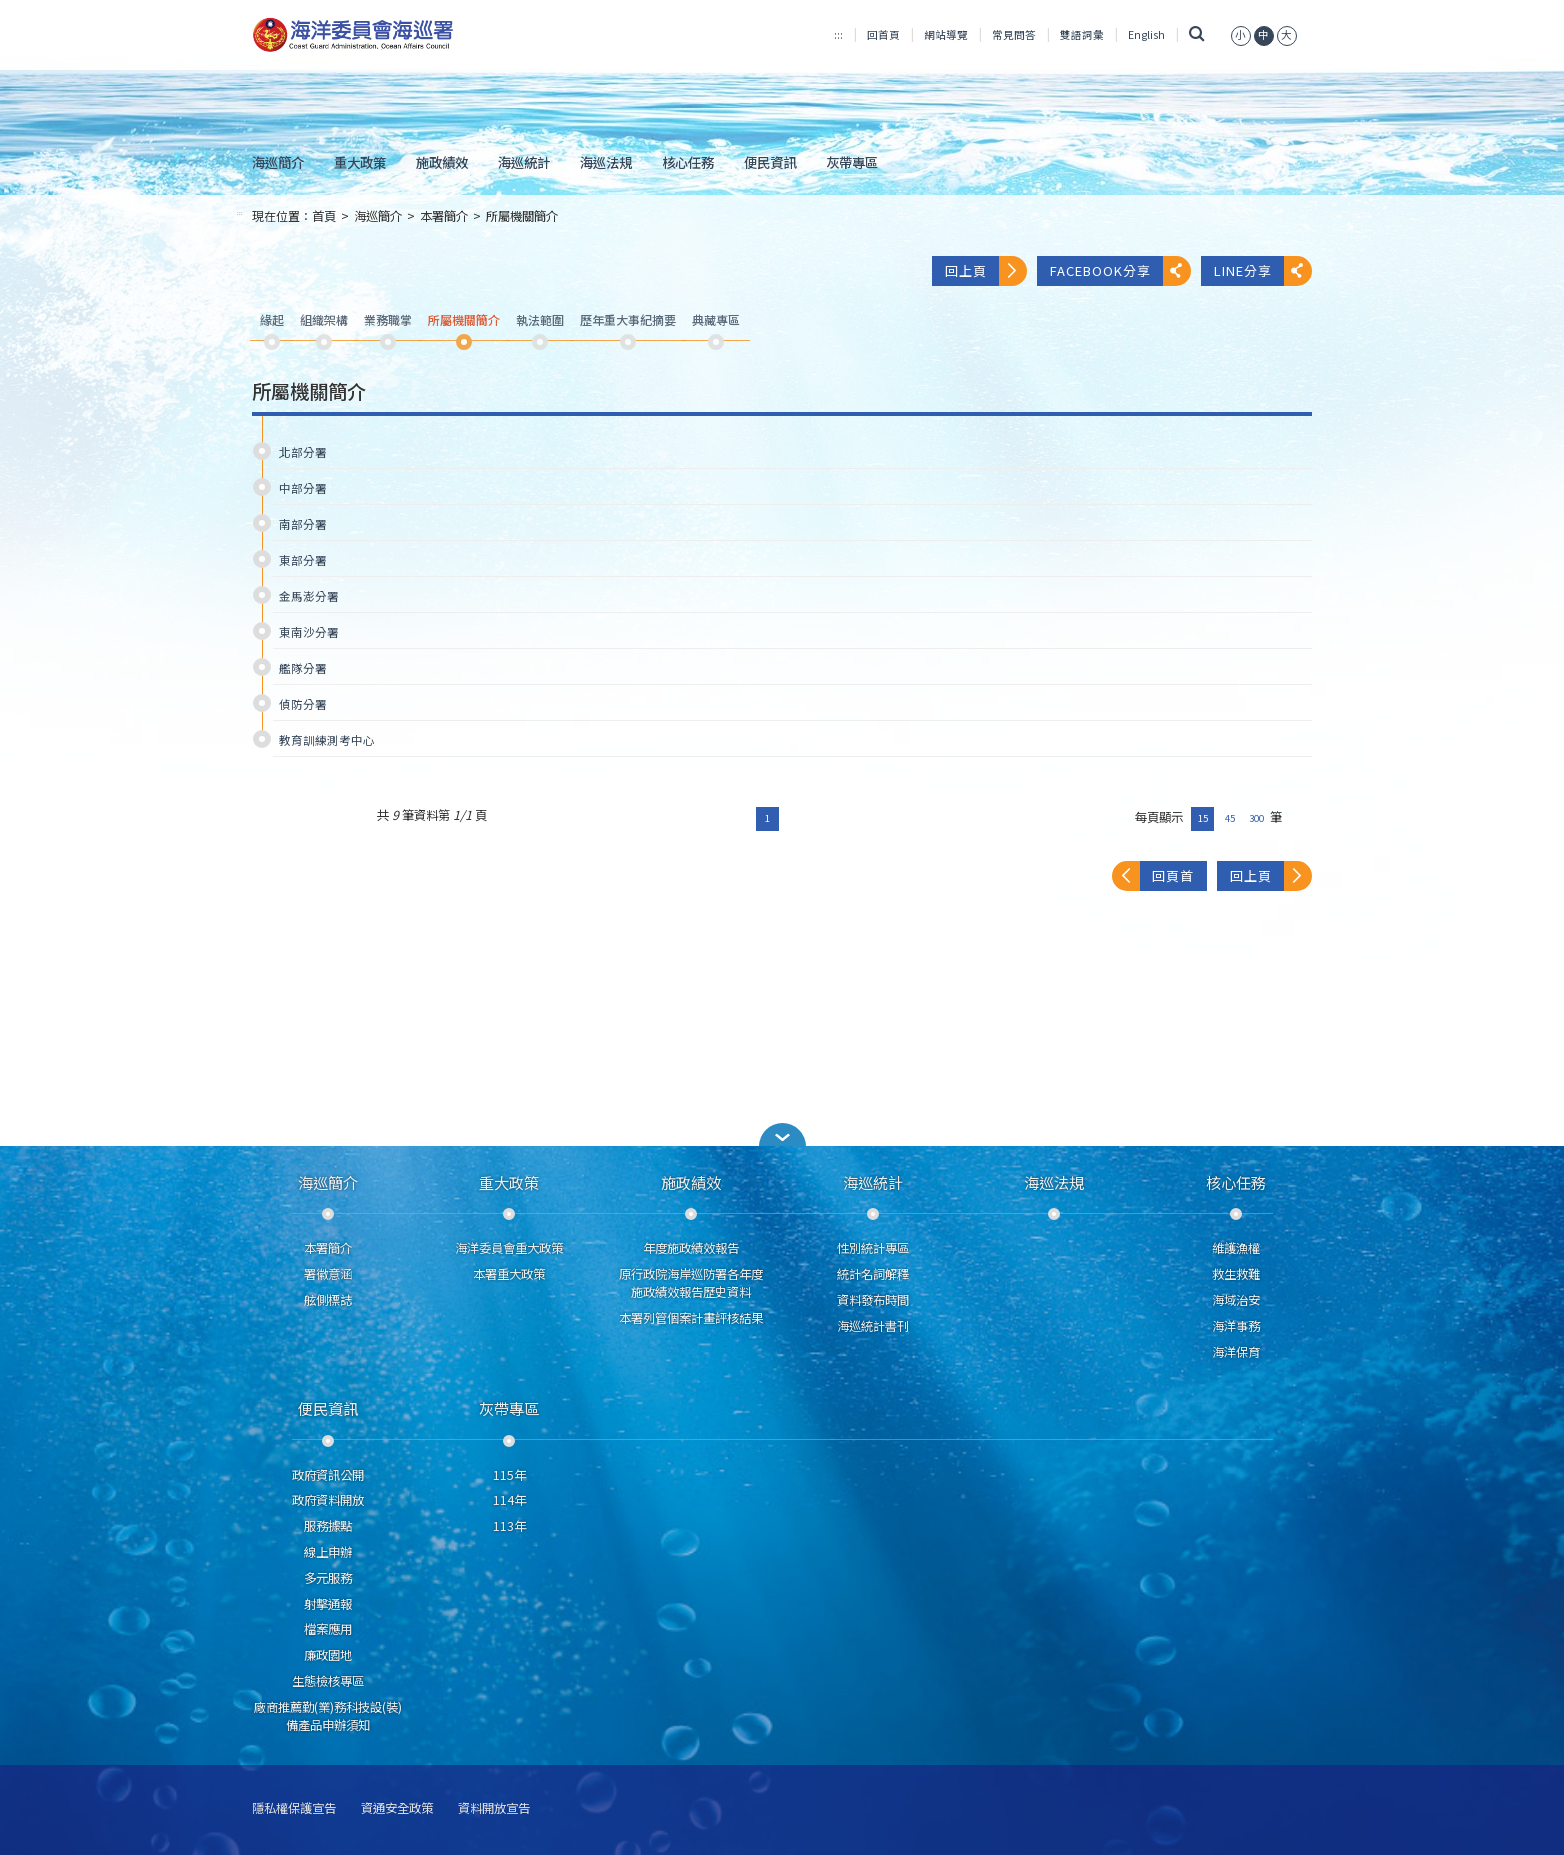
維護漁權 (1236, 1248)
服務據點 (328, 1526)
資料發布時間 (873, 1300)
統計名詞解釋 (873, 1274)
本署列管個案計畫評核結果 (691, 1318)
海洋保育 (1236, 1352)
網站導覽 (946, 34)
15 (1203, 818)
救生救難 (1236, 1274)
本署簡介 (444, 216)
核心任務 (688, 162)
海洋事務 (1236, 1326)
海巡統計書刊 (873, 1326)
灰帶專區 (852, 162)
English (1146, 34)
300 (1256, 818)
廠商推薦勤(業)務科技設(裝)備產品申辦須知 (328, 1716)
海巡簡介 (278, 162)
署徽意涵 (328, 1274)
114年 (509, 1500)
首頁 (324, 216)
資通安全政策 (397, 1808)
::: (838, 34)
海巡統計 (524, 162)
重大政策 (360, 162)
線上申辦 (328, 1552)
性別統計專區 (873, 1248)
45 (1230, 818)
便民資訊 (770, 162)
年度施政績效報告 (691, 1248)
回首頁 (883, 34)
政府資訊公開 (328, 1475)
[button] (782, 1134)
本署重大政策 (509, 1274)
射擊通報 (328, 1604)
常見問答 (1014, 34)
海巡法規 (606, 162)
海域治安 (1236, 1300)
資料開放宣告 (494, 1808)
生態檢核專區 (328, 1681)
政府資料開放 (328, 1500)
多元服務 (328, 1578)
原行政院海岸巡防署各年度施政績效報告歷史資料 (691, 1283)
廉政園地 (328, 1655)
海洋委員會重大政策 (509, 1248)
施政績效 (442, 162)
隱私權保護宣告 (294, 1808)
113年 (509, 1526)
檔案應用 (328, 1629)
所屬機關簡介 (522, 216)
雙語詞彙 (1082, 34)
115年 (509, 1475)
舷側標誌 (328, 1300)
